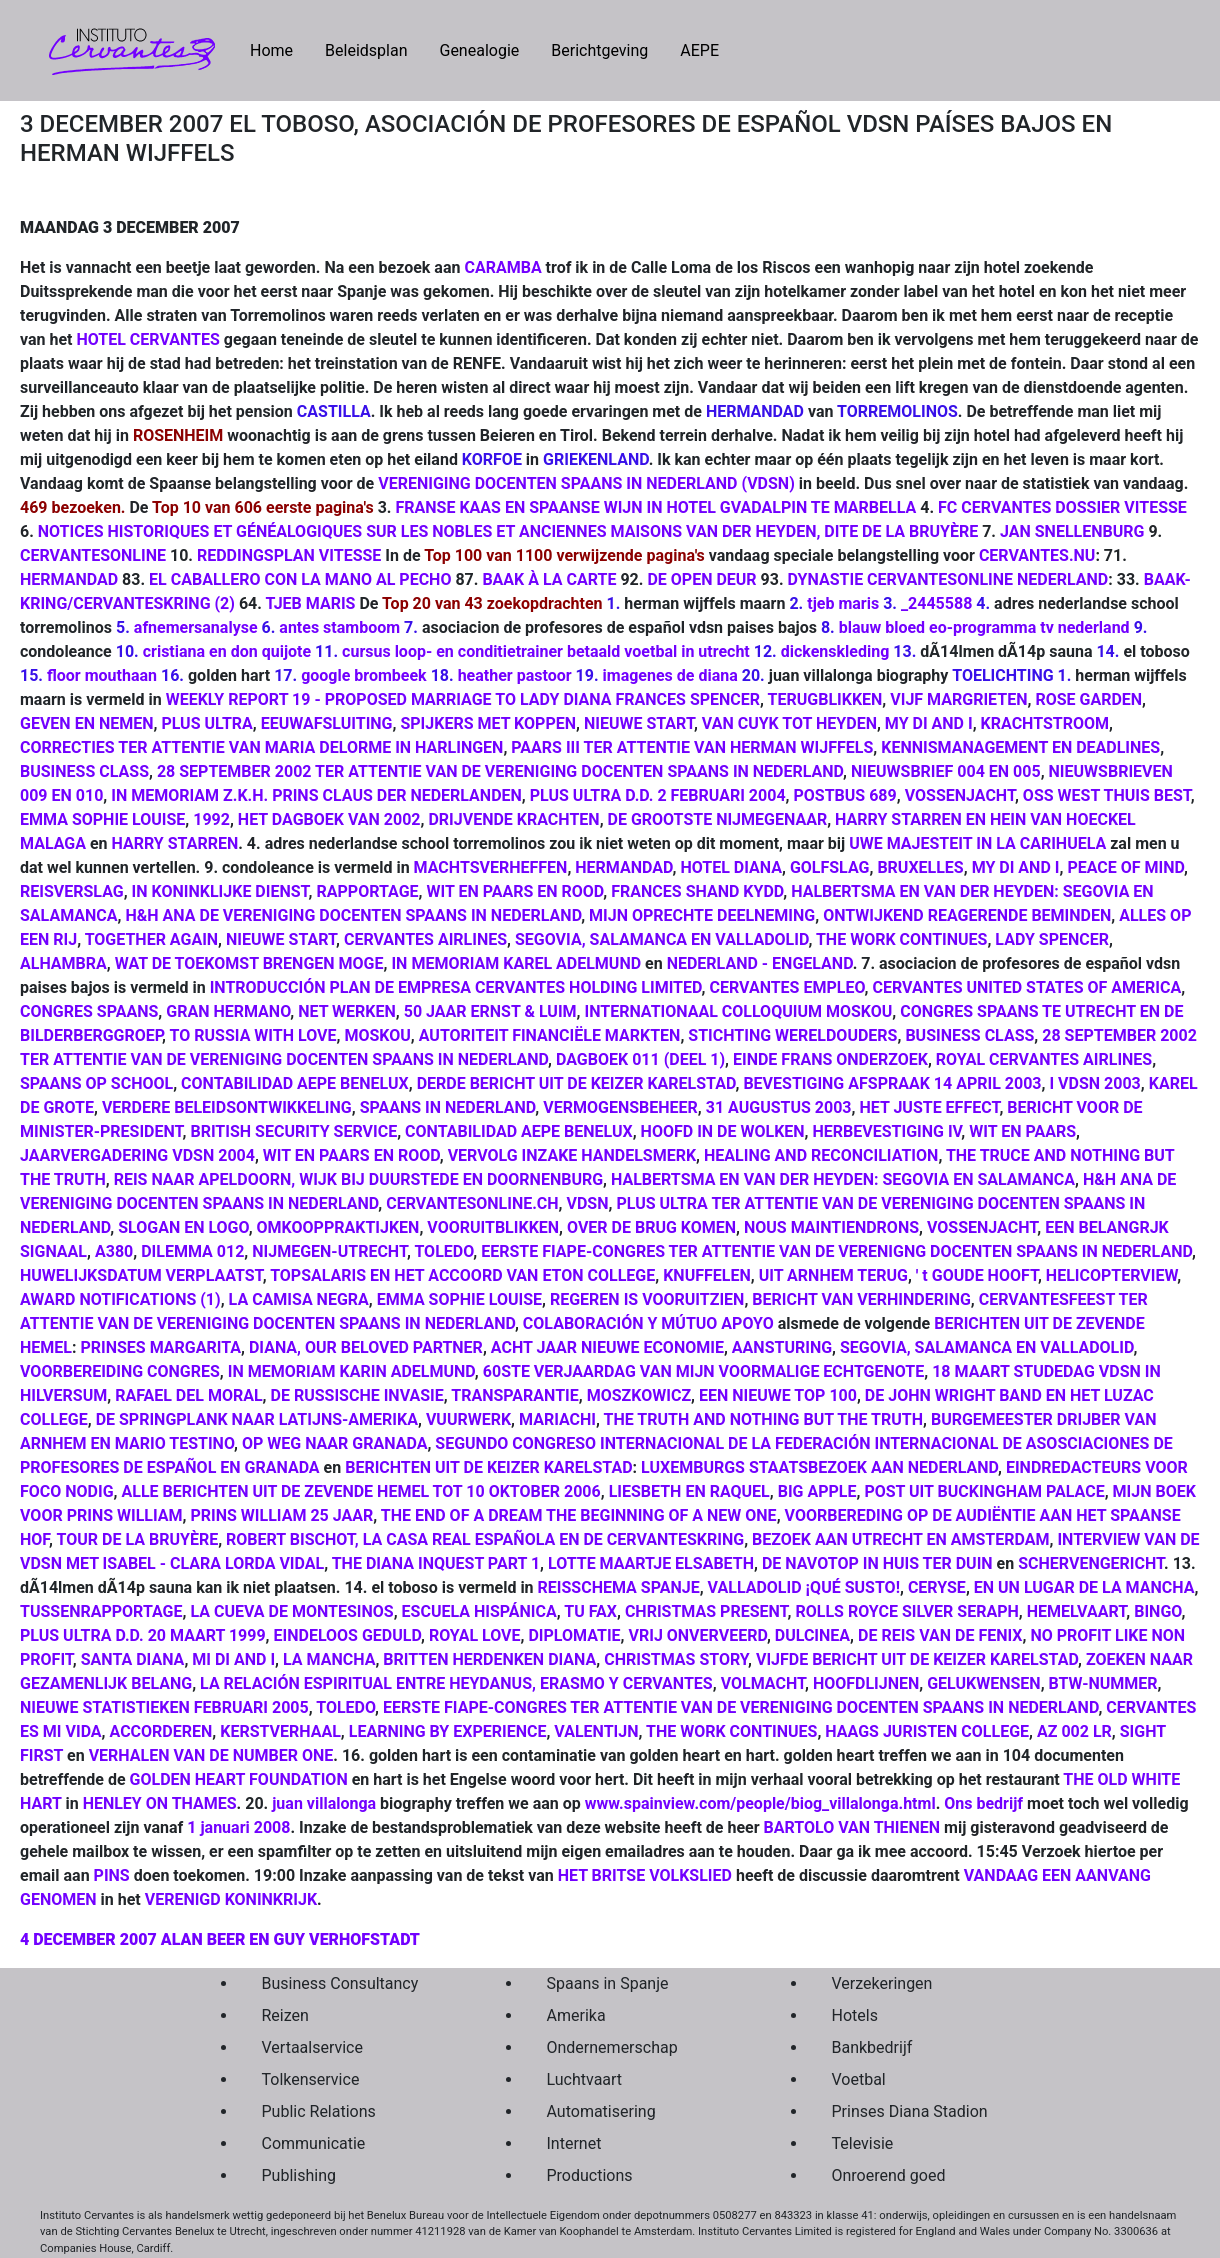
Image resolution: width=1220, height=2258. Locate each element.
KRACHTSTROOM (1045, 723)
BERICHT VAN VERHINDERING (861, 1299)
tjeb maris (843, 603)
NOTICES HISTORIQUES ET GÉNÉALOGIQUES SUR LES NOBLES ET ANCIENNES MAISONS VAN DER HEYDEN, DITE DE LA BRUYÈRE (508, 531)
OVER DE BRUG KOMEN (651, 1227)
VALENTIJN (596, 1731)
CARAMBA (502, 267)
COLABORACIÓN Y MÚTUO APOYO (648, 1323)
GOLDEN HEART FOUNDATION (239, 1779)
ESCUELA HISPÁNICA (479, 1611)
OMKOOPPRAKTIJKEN (338, 1227)
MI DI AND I (233, 1659)
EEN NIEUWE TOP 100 (778, 1395)
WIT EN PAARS (1022, 1131)
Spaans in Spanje (608, 1983)
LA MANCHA (329, 1659)
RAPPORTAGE (368, 891)
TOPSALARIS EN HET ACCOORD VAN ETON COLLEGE (462, 1275)
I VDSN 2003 (1094, 1083)
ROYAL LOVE (475, 1635)
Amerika (576, 2015)
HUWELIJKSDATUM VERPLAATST (141, 1275)
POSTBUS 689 (844, 795)
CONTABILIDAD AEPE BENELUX (295, 1083)
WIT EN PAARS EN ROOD (514, 891)
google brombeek (364, 675)
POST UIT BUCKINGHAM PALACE (984, 1491)
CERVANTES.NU (1037, 555)
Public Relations (319, 2111)
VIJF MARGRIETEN (958, 699)
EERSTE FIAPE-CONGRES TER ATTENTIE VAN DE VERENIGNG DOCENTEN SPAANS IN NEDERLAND (836, 1251)
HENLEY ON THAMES (160, 1803)
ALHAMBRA (63, 963)
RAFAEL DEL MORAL (188, 1395)
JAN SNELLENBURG (1072, 531)
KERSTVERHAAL (280, 1731)
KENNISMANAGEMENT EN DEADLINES (1020, 747)
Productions (590, 2175)
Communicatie (314, 2143)
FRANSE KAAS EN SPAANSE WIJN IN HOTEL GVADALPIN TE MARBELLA (655, 507)
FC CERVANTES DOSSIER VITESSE (1062, 507)
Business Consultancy (340, 1983)
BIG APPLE (817, 1491)
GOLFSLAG (830, 867)
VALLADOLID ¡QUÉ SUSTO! (804, 1587)
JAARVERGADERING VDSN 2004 (137, 1155)
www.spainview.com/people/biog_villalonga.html (760, 1803)
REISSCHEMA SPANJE (619, 1587)
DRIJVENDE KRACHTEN (513, 819)
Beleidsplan (366, 50)
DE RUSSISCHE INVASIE (357, 1395)
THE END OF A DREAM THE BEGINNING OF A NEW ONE (579, 1515)
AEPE (699, 50)
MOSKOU (377, 1035)
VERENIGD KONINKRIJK (229, 1899)
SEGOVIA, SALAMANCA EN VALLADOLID (661, 939)
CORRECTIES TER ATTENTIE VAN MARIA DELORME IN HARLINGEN (261, 747)
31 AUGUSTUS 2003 (779, 1107)
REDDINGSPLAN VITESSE (289, 555)
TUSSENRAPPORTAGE (101, 1611)
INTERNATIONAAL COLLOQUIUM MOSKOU (739, 1011)
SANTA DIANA (133, 1659)
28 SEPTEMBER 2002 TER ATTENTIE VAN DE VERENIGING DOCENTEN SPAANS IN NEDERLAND (500, 771)
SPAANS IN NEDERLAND (448, 1107)
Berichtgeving (599, 50)
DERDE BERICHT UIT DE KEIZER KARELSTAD (576, 1083)
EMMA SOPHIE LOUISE (102, 819)
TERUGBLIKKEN (825, 699)
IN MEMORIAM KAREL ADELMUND (516, 963)
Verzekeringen (882, 1983)
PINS (112, 1875)
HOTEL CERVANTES (147, 339)
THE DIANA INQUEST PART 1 (436, 1563)
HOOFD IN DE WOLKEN (723, 1131)
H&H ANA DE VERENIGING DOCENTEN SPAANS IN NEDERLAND (353, 915)
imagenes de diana (670, 675)
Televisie (863, 2143)
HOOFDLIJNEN (866, 1683)
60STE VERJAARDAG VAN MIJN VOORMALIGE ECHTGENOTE (703, 1371)
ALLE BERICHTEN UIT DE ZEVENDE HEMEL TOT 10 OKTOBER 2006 (361, 1491)
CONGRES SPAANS (89, 1011)
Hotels (855, 2015)
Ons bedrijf (983, 1803)
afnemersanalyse (196, 627)
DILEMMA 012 (192, 1251)
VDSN (588, 1203)
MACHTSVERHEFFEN (491, 867)
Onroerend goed (889, 2175)
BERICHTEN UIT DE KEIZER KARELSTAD (488, 1467)
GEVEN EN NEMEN (86, 723)
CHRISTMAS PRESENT (706, 1611)
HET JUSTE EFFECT (929, 1107)
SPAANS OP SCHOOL (96, 1083)
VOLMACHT (763, 1683)
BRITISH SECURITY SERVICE (293, 1131)
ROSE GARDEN (1088, 699)
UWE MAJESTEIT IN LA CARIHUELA (977, 843)
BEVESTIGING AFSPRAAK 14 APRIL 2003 (892, 1083)
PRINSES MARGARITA (160, 1347)
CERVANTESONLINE (93, 555)
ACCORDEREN (161, 1731)
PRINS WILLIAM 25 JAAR (282, 1515)
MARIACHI (557, 1419)
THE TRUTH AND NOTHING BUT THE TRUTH (763, 1419)
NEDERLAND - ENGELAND (760, 963)
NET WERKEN (347, 1011)
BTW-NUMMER (1103, 1683)
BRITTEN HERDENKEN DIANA (489, 1659)
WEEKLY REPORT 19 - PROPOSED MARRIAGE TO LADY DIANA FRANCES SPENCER (463, 699)
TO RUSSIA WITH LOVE (253, 1035)
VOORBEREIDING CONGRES (120, 1371)
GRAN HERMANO (228, 1011)
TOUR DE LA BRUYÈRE (138, 1539)
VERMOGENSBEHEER (620, 1107)
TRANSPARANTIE (513, 1395)
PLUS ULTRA (206, 723)
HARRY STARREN (175, 843)
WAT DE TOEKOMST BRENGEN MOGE (249, 963)
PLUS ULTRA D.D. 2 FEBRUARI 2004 (658, 795)
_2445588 (936, 603)
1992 (211, 819)
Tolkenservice (311, 2079)
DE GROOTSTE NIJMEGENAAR (718, 819)
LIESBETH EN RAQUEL (689, 1491)
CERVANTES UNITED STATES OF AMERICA (1026, 987)
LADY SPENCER (1052, 939)
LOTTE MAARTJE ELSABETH (651, 1563)
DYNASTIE (826, 579)
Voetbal (859, 2079)
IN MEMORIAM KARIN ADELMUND (351, 1371)
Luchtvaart (585, 2079)
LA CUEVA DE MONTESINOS (291, 1611)
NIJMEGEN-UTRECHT (329, 1251)
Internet (574, 2143)
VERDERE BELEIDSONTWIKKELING (227, 1107)
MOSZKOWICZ (639, 1395)
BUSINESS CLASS (84, 771)
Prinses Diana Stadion (910, 2111)
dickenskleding (835, 651)
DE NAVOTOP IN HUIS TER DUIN (877, 1563)
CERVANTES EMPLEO (786, 987)
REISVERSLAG (72, 891)
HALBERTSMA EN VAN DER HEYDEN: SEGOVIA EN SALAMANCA (843, 1179)
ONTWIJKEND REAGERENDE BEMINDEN (967, 915)
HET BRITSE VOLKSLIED (645, 1875)
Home (279, 49)
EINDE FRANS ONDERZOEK (830, 1059)
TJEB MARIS (310, 603)
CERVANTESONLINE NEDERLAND (987, 579)
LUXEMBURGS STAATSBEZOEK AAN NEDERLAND (819, 1467)
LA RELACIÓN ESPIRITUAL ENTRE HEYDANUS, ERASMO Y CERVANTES (456, 1683)
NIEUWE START (639, 723)
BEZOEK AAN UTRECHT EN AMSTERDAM (900, 1539)
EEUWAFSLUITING (327, 723)
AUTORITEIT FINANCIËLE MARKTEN (550, 1035)
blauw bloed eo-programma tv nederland (984, 627)
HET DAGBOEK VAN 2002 (329, 819)
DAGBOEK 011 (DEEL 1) (640, 1059)
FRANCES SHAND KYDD (697, 891)
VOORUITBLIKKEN (493, 1227)
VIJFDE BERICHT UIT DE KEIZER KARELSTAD (917, 1659)
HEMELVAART (1077, 1611)
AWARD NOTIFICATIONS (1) (120, 1299)
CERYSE (937, 1587)
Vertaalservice (312, 2047)
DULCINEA (812, 1635)
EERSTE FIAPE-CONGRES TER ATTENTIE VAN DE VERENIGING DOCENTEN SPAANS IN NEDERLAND (740, 1707)
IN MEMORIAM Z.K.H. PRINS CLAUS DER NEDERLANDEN (316, 795)
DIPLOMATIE (574, 1635)
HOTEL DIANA (731, 867)
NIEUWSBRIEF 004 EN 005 (946, 771)
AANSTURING (782, 1347)
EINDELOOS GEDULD (347, 1635)
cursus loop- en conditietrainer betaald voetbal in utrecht (546, 651)
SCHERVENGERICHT (1091, 1563)
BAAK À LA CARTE (549, 579)
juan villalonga (324, 1803)
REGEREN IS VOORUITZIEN (647, 1299)
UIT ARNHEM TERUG (833, 1275)
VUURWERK (468, 1419)
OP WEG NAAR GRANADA (334, 1443)
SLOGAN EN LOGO (183, 1227)
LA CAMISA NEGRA (299, 1299)
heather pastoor (515, 675)
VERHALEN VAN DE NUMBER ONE (211, 1755)
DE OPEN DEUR (701, 579)
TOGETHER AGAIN (151, 939)
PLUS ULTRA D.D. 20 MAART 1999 (143, 1635)
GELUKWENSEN (983, 1683)
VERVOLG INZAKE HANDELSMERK (572, 1155)
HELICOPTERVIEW (1112, 1275)
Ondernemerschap (612, 2047)
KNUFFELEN (707, 1275)
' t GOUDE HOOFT (977, 1275)
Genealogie (479, 50)
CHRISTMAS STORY (676, 1659)
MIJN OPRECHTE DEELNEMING (702, 915)
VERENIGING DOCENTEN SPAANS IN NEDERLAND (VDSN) (586, 483)
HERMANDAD (69, 579)
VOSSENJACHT (960, 795)
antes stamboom (339, 627)
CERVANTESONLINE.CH (472, 1203)
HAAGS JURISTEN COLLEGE (927, 1731)
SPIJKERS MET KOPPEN (488, 723)
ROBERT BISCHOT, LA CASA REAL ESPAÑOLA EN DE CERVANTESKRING (485, 1539)
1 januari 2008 (238, 1827)
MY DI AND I (929, 723)
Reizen (285, 2015)
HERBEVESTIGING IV (887, 1131)
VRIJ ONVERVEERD (698, 1635)
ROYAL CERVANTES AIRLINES (1044, 1059)
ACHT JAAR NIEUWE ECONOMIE (607, 1347)
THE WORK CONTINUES (901, 939)
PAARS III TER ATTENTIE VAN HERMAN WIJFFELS (692, 747)
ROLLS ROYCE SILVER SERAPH (906, 1611)
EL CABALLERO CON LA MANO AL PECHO (300, 579)
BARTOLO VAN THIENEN (852, 1827)
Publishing (299, 2175)
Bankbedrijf (872, 2047)
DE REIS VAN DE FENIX (940, 1635)
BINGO (1157, 1611)
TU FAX (590, 1611)
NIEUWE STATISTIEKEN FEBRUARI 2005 (164, 1707)
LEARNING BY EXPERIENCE (448, 1731)
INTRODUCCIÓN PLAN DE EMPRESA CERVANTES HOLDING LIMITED (456, 987)
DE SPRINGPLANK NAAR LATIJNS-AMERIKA (257, 1419)
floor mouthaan (102, 675)
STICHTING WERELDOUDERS (792, 1035)
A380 (114, 1251)
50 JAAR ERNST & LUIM (490, 1011)
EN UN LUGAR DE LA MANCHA (1084, 1587)
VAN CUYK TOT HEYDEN (789, 723)
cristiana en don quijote (227, 651)
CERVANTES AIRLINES (425, 939)
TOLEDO (443, 1251)
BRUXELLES (920, 867)
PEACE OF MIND (1125, 867)
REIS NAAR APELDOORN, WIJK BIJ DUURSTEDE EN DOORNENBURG (358, 1179)
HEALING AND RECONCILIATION (821, 1155)
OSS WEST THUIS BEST (1107, 795)
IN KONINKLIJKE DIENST (220, 891)
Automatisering (601, 2111)
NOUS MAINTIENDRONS (831, 1227)
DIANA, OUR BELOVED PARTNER (366, 1347)
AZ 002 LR (1074, 1731)
